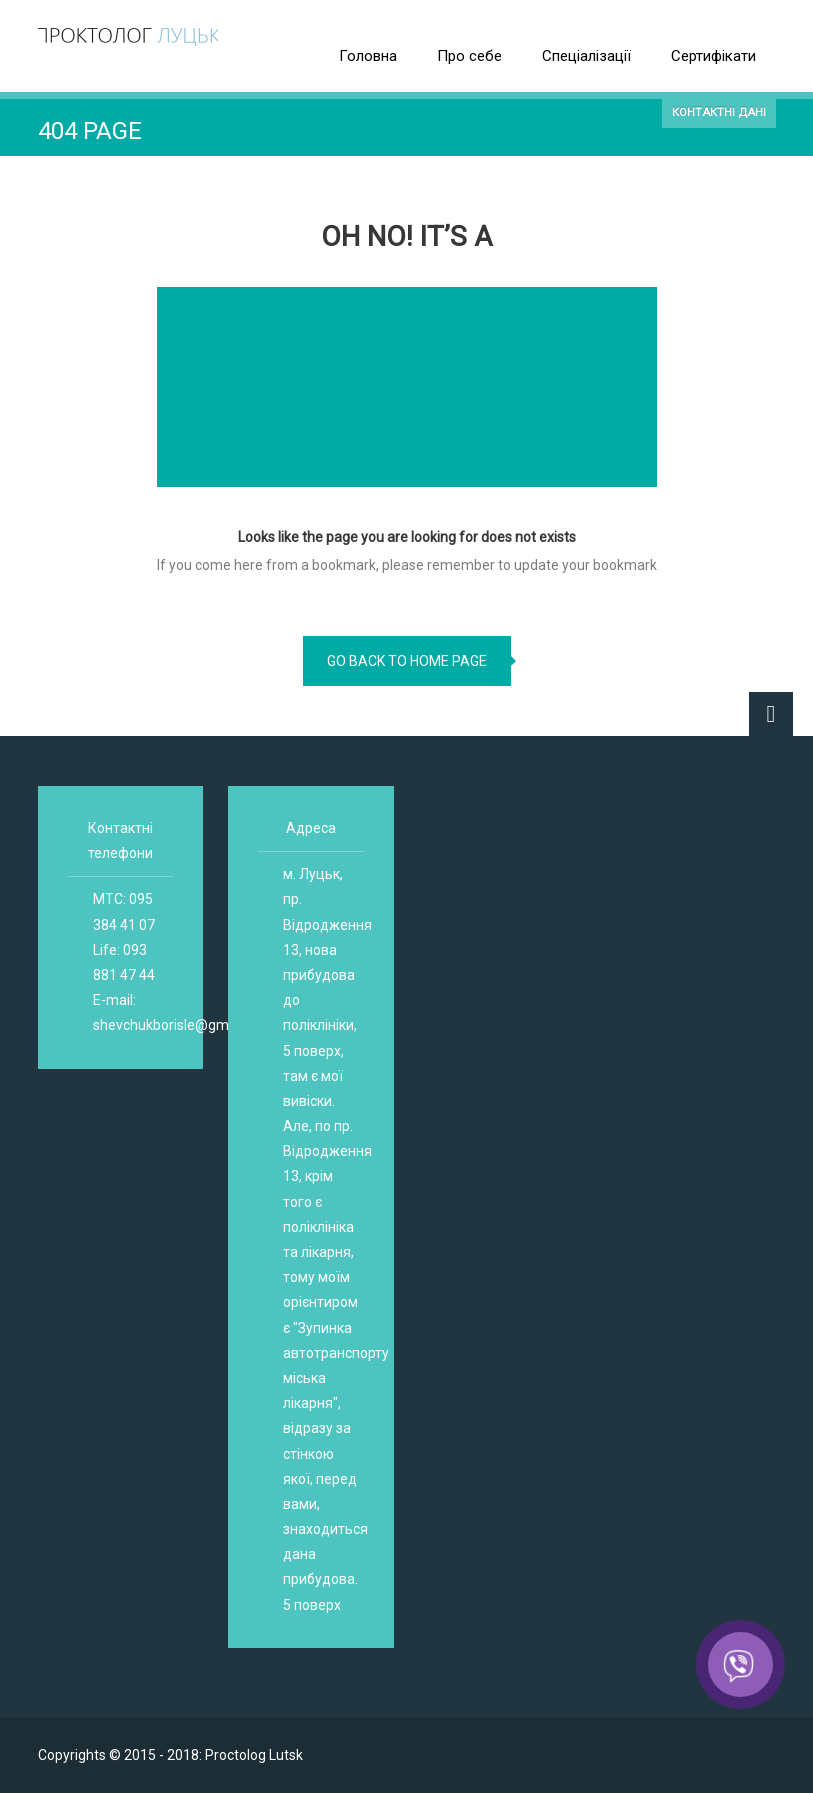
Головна (368, 56)
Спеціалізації (586, 56)
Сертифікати (713, 56)
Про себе (469, 56)
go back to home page (407, 661)
